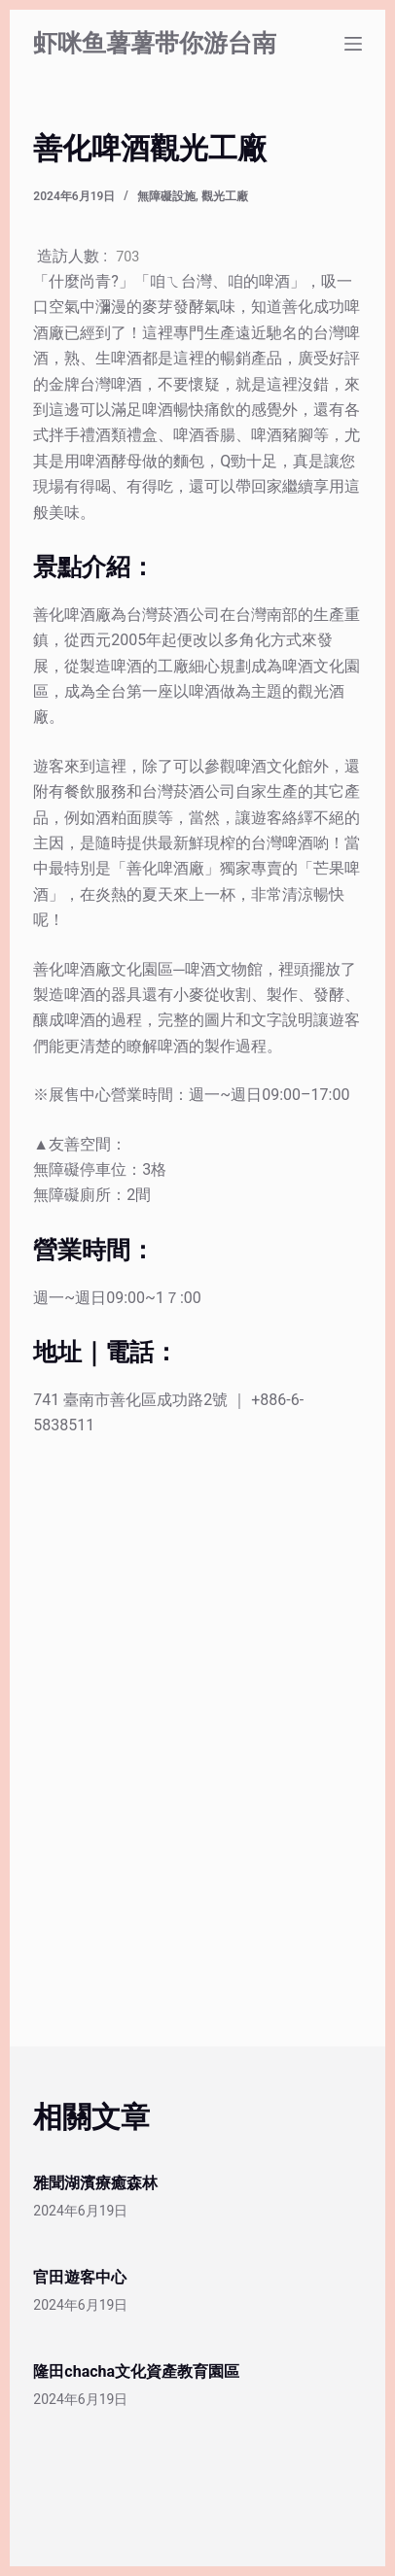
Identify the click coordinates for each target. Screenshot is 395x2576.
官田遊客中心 (79, 2277)
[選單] (353, 43)
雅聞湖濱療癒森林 (95, 2183)
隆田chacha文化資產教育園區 (136, 2371)
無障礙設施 (166, 196)
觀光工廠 (224, 196)
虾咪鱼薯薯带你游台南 (154, 43)
